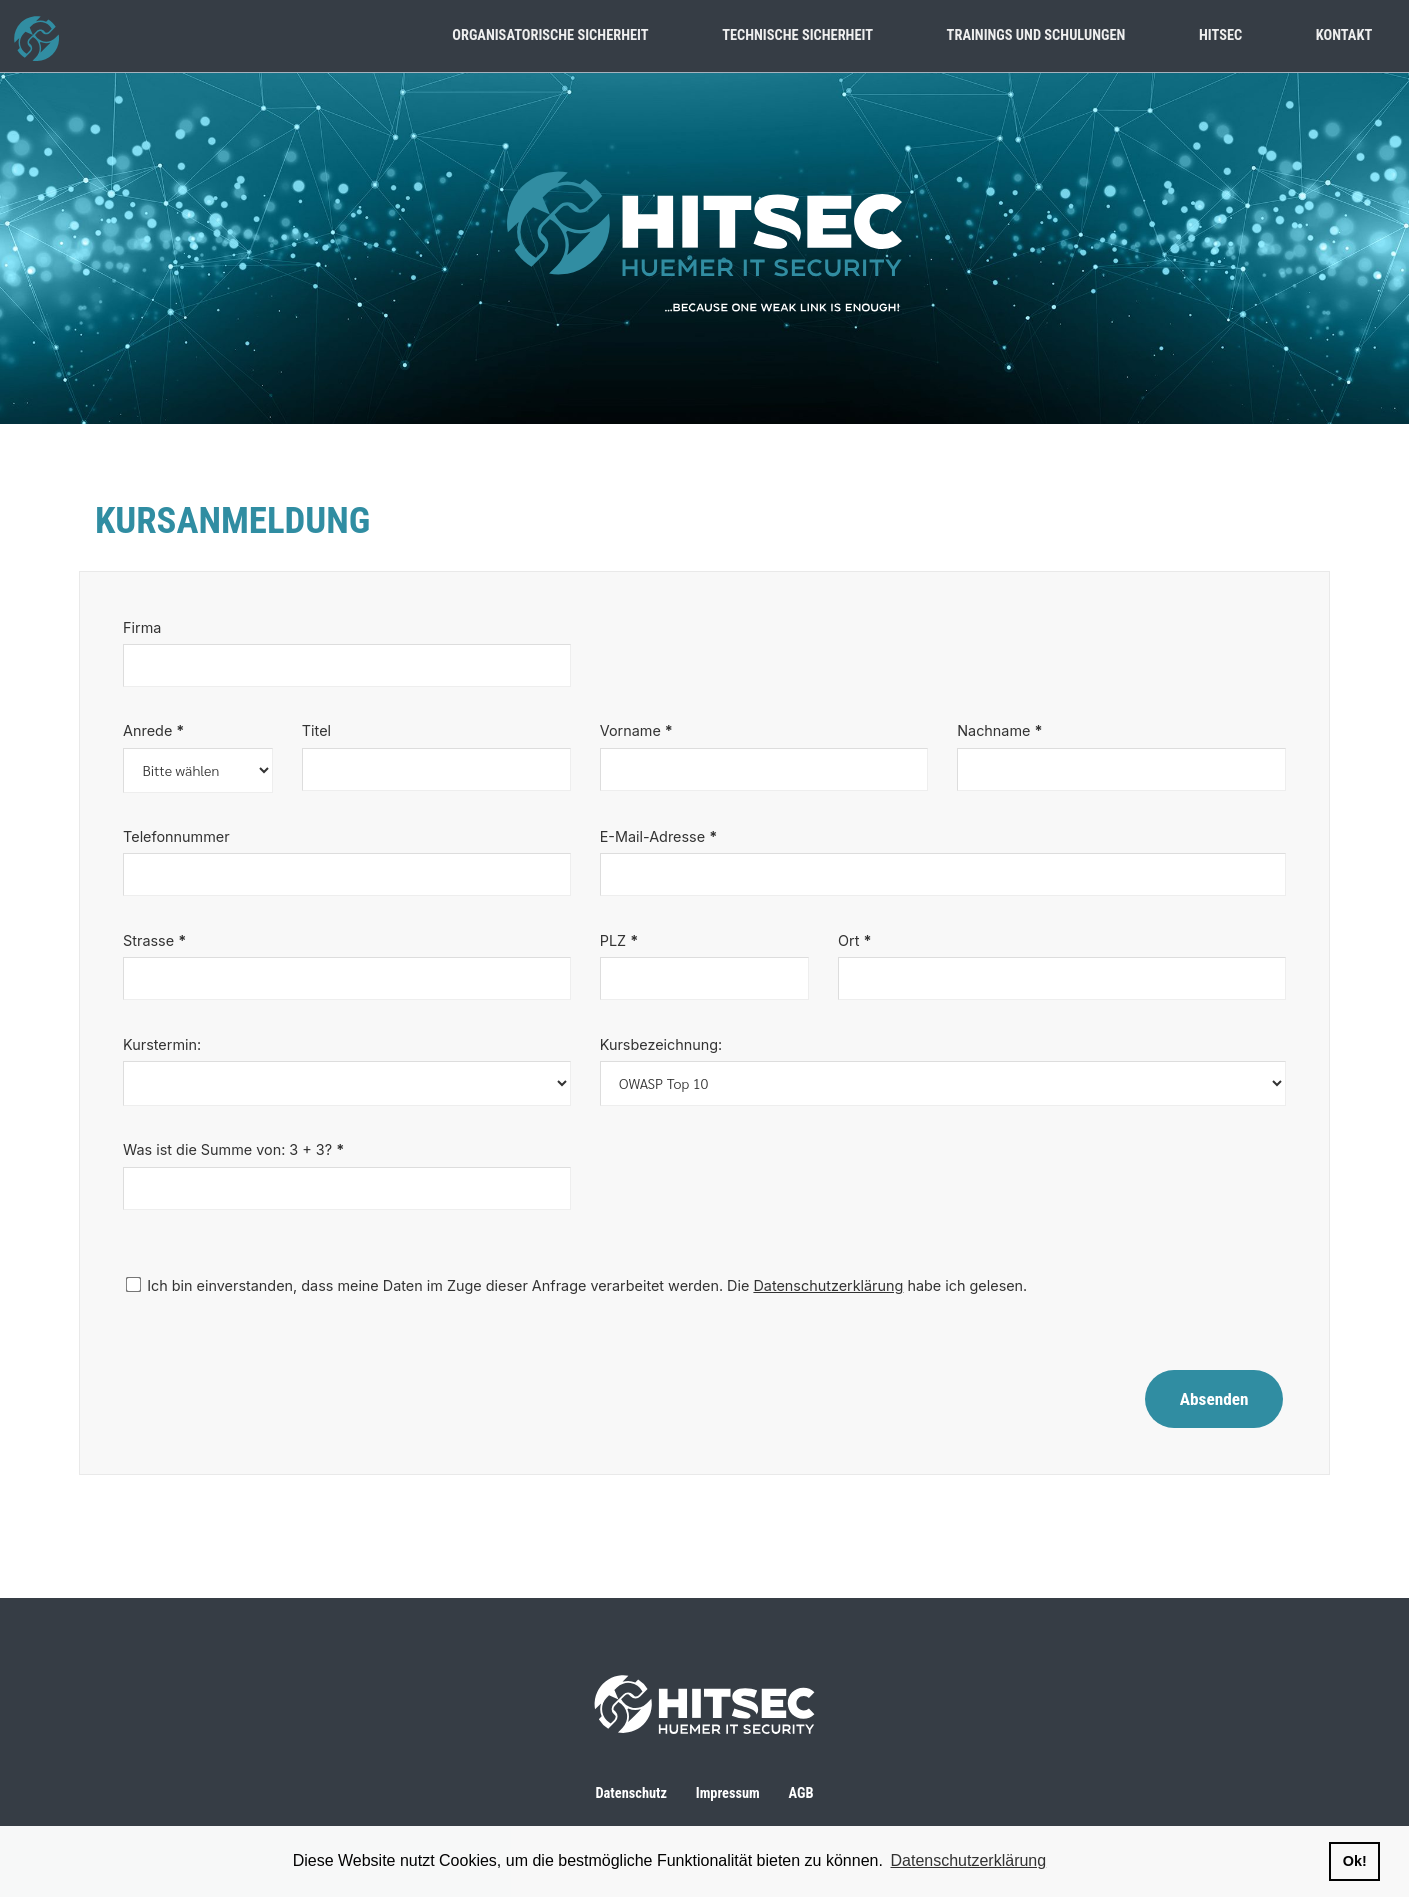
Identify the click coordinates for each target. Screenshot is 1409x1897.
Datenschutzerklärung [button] (969, 1860)
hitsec (1220, 35)
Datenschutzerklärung (828, 1285)
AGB (801, 1793)
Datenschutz (631, 1793)
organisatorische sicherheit (550, 35)
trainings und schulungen (1036, 35)
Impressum (728, 1793)
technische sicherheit (797, 35)
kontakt (1344, 35)
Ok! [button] (1355, 1861)
